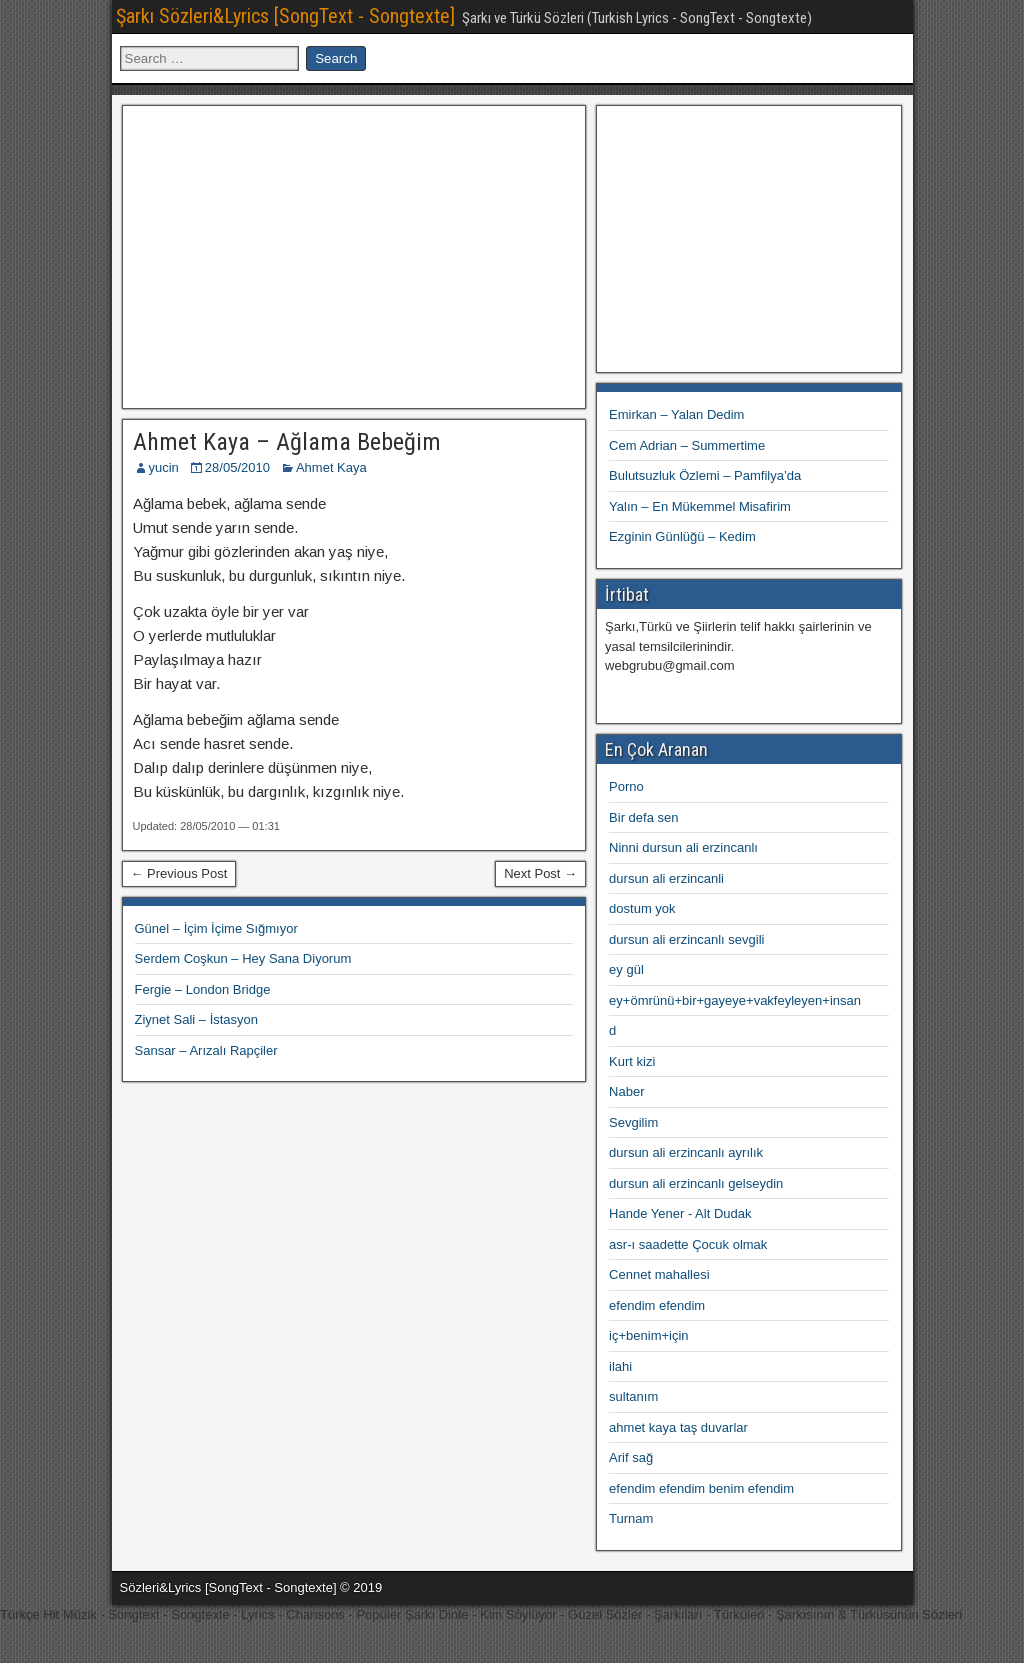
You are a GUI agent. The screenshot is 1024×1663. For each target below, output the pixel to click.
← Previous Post (179, 873)
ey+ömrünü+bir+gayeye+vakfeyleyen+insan (735, 1000)
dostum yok (642, 908)
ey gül (626, 969)
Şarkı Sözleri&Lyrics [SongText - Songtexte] (285, 16)
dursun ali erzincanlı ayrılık (686, 1152)
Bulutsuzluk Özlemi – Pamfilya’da (705, 475)
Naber (626, 1091)
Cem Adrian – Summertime (687, 445)
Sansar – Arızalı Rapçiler (206, 1050)
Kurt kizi (632, 1061)
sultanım (633, 1396)
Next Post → (540, 873)
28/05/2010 (237, 467)
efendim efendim (657, 1305)
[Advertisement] (354, 254)
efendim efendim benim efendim (701, 1488)
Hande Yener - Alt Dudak (680, 1213)
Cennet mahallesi (659, 1274)
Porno (626, 786)
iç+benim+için (649, 1335)
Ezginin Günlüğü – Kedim (682, 536)
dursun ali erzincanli (666, 878)
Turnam (631, 1518)
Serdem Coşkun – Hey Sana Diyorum (243, 958)
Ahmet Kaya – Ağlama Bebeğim (287, 442)
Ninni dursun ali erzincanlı (683, 847)
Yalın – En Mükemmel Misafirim (700, 506)
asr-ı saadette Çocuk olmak (688, 1244)
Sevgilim (633, 1122)
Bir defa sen (643, 817)
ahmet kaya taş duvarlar (678, 1427)
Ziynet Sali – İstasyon (197, 1019)
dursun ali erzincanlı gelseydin (696, 1183)
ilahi (620, 1366)
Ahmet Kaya (331, 467)
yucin (164, 467)
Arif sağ (631, 1457)
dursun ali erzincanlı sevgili (686, 939)
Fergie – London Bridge (203, 989)
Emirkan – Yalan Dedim (676, 414)
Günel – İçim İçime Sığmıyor (216, 928)
